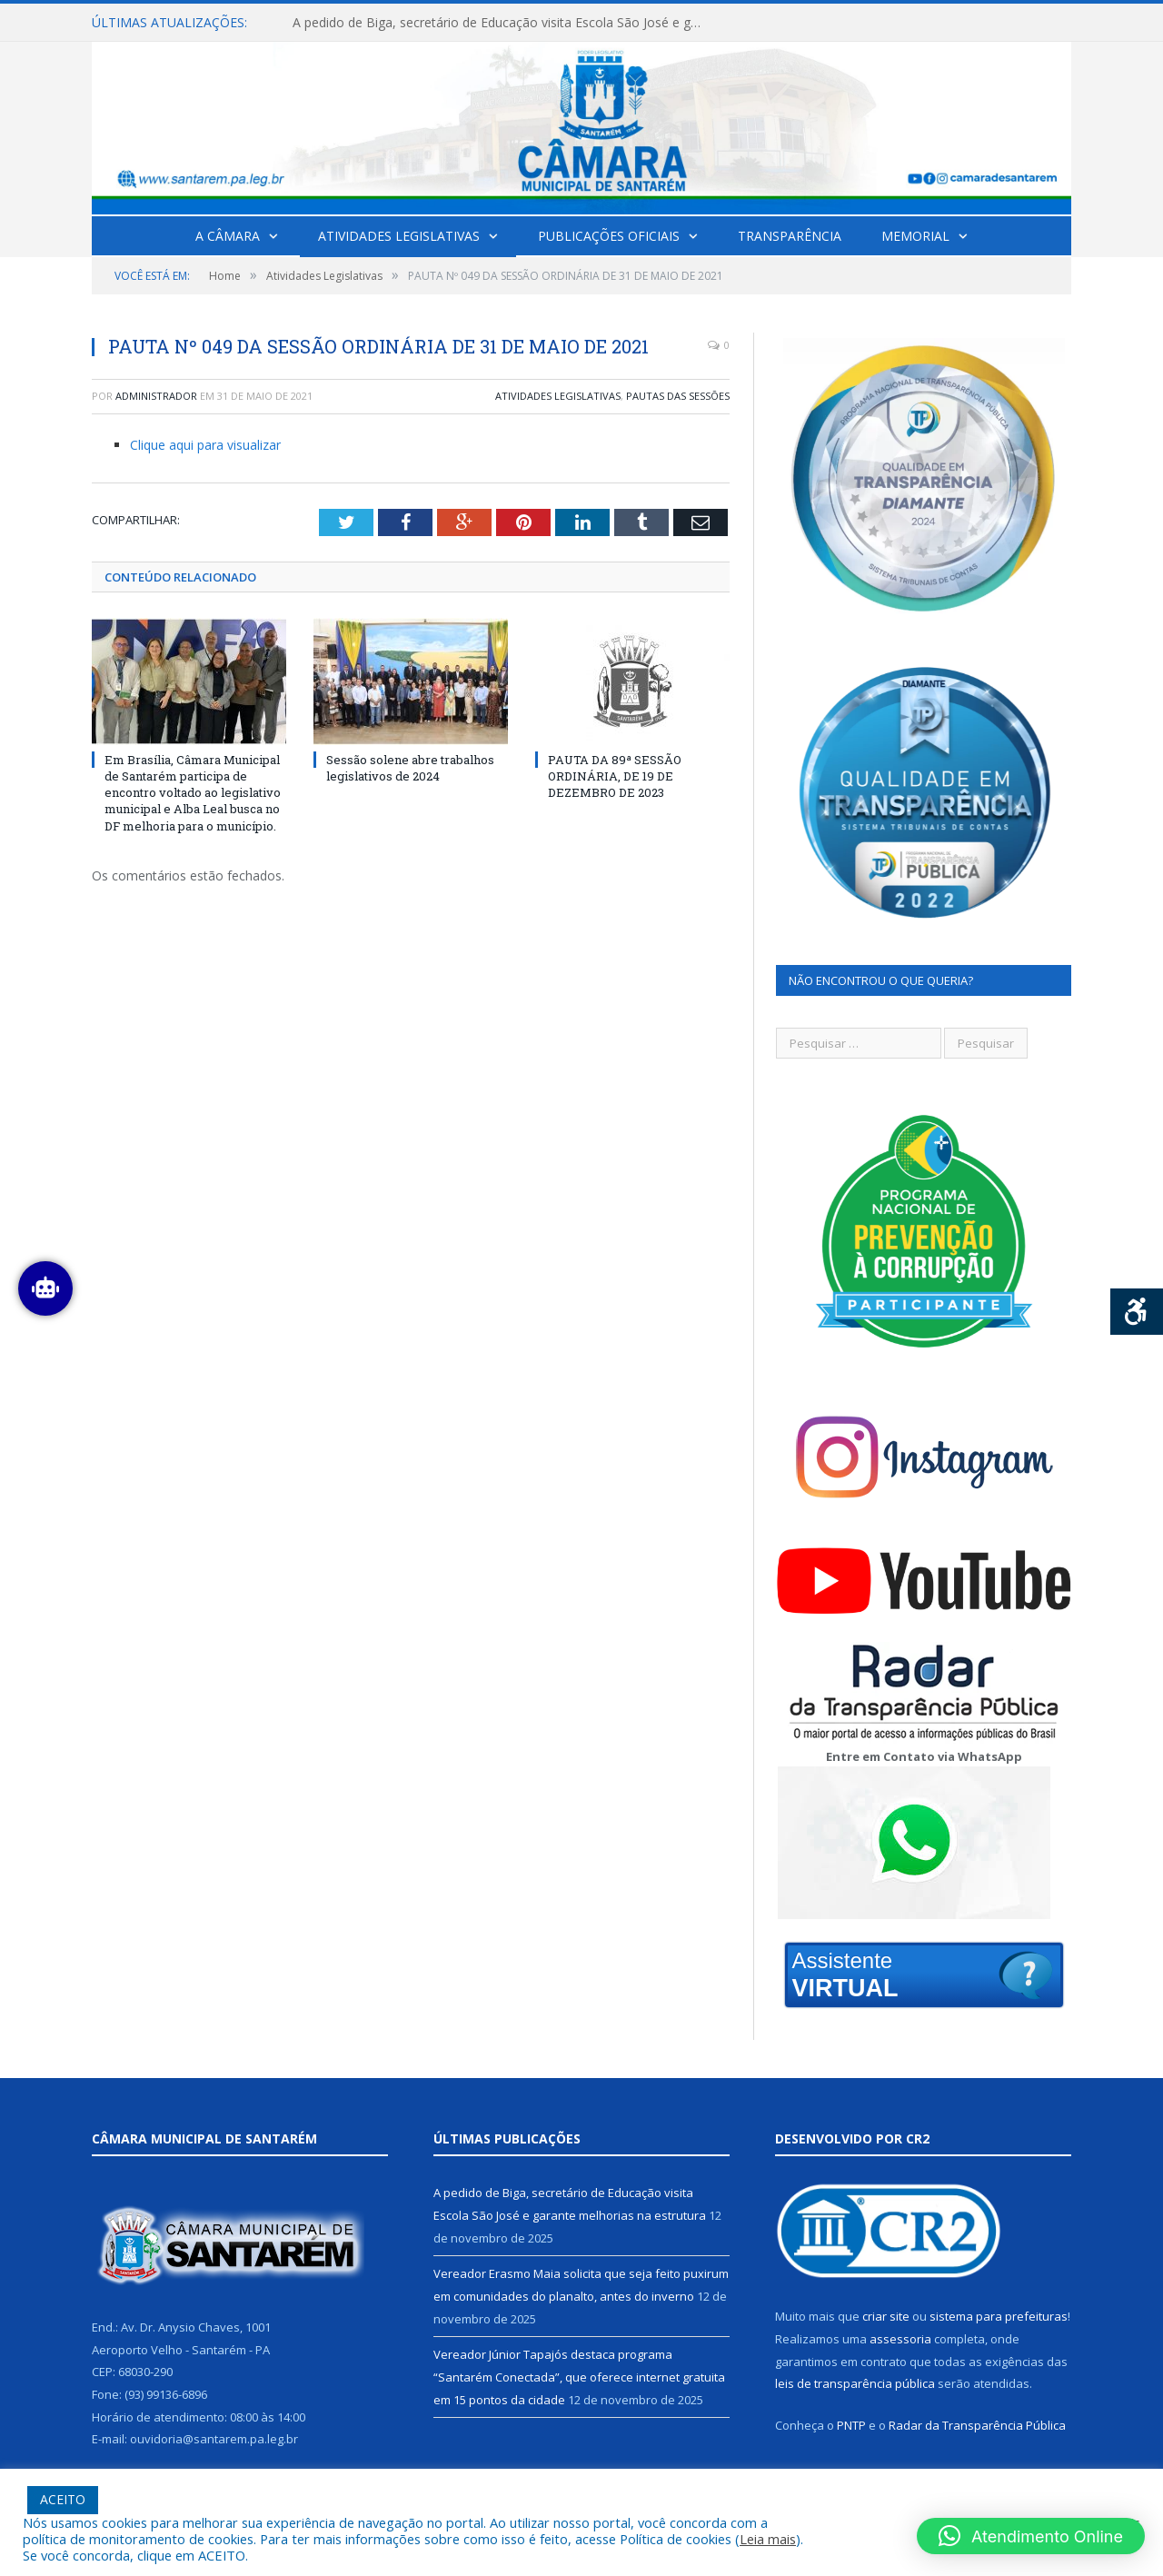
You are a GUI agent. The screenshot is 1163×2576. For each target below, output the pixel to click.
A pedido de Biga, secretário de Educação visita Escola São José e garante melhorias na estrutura (502, 23)
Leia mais (768, 2539)
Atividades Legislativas (399, 235)
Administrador (156, 396)
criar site (886, 2316)
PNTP (851, 2425)
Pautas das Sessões (678, 396)
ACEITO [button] (62, 2499)
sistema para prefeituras (998, 2316)
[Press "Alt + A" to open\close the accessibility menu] (1137, 1311)
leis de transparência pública (855, 2383)
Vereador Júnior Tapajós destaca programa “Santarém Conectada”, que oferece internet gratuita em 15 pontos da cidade (579, 2376)
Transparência (789, 235)
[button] (1031, 2536)
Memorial (915, 235)
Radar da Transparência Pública (977, 2425)
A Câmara (227, 235)
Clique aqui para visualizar (205, 444)
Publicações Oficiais (609, 235)
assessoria (900, 2339)
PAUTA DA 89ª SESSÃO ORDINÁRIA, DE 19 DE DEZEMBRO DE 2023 (614, 776)
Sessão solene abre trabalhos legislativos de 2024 (410, 767)
